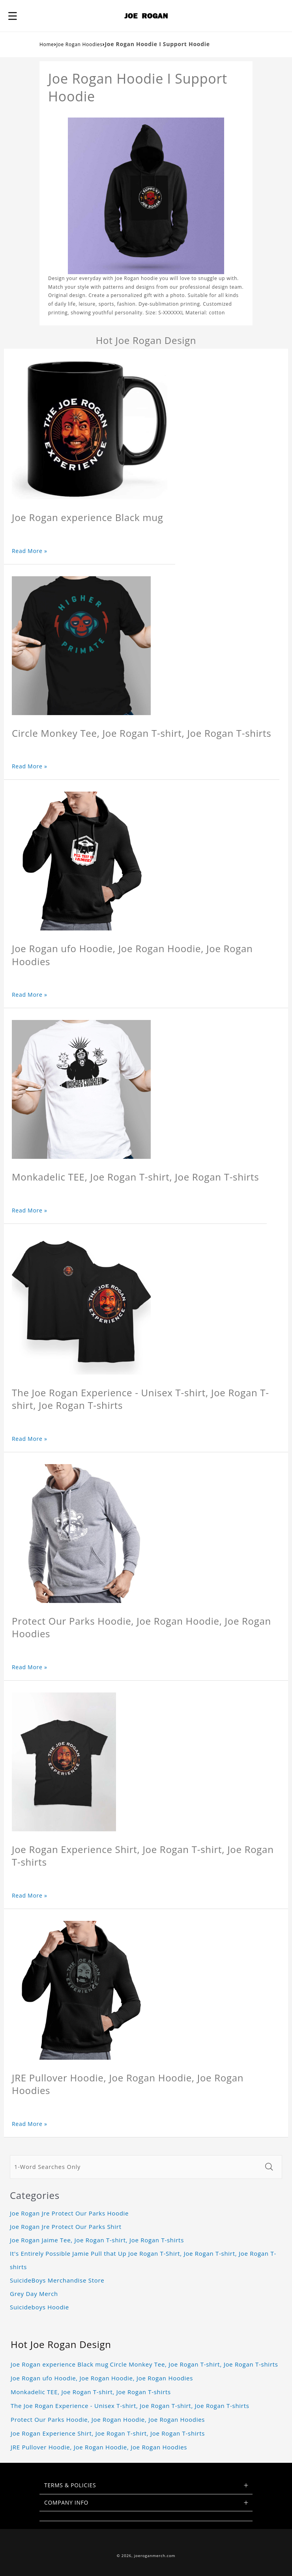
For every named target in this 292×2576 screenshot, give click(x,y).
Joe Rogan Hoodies (79, 44)
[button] (12, 15)
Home (46, 44)
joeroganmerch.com (154, 2555)
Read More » (29, 551)
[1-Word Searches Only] (135, 2167)
